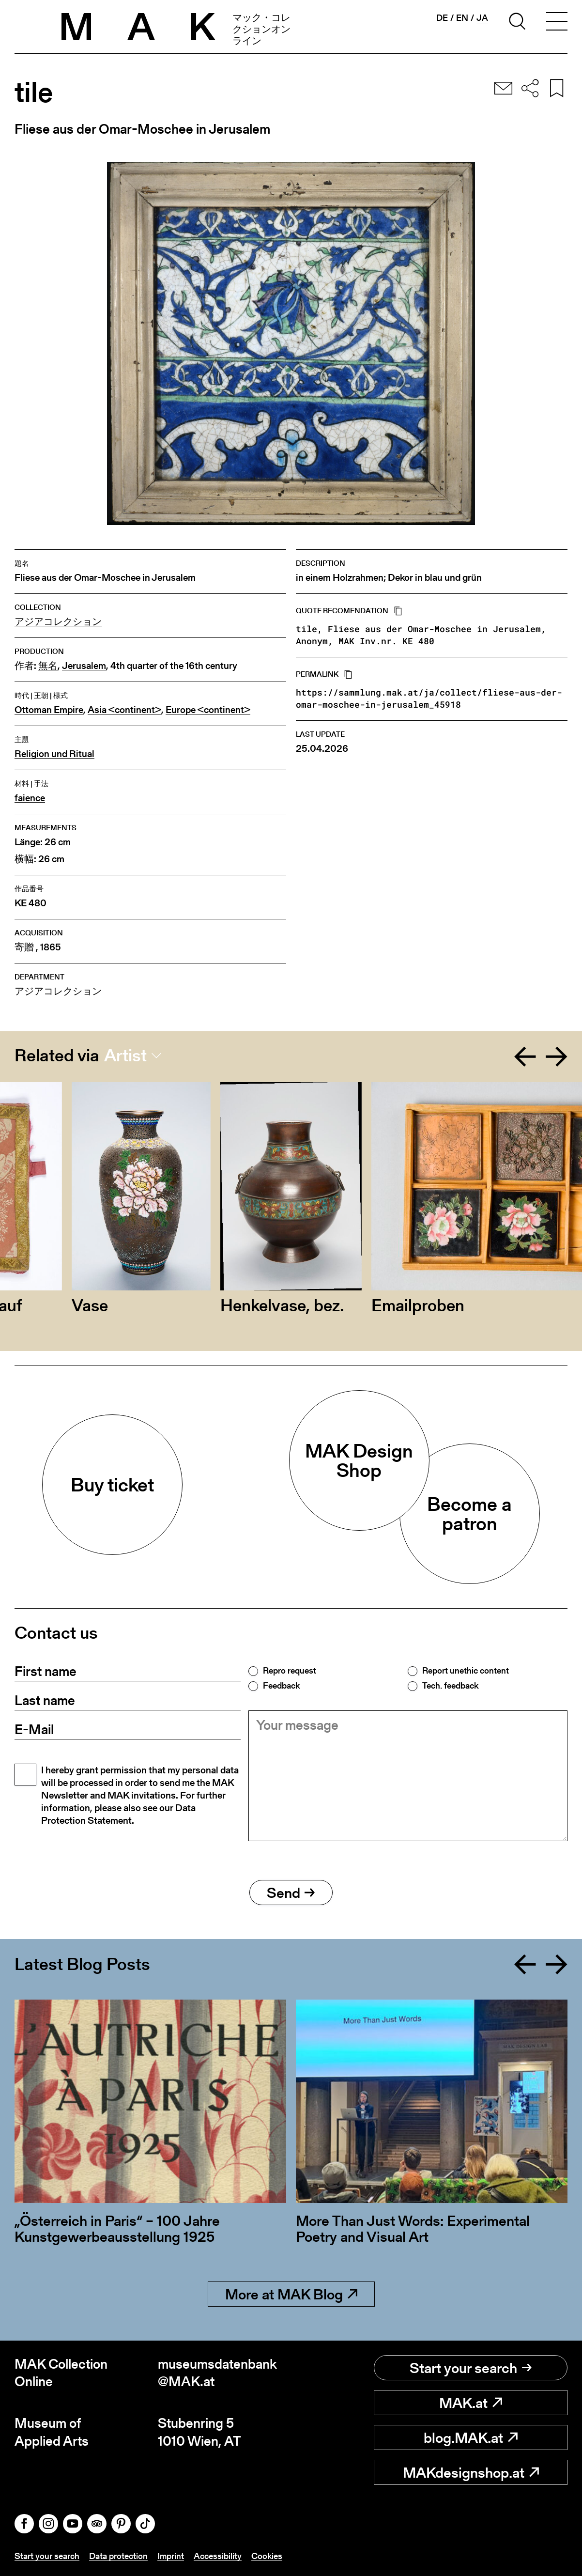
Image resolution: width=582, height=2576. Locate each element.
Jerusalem (84, 666)
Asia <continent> (124, 710)
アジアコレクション (58, 622)
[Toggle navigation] (556, 22)
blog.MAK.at (471, 2437)
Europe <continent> (208, 710)
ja (482, 18)
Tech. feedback (450, 1685)
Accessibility (218, 2556)
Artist (125, 1055)
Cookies (266, 2556)
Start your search (471, 2368)
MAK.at (470, 2402)
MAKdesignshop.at (471, 2472)
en (462, 18)
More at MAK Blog (291, 2294)
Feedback (281, 1685)
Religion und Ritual (54, 754)
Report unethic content (465, 1670)
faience (30, 798)
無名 (48, 666)
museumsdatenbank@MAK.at (217, 2372)
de (442, 18)
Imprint (170, 2556)
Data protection (118, 2556)
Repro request (289, 1670)
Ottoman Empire (49, 710)
